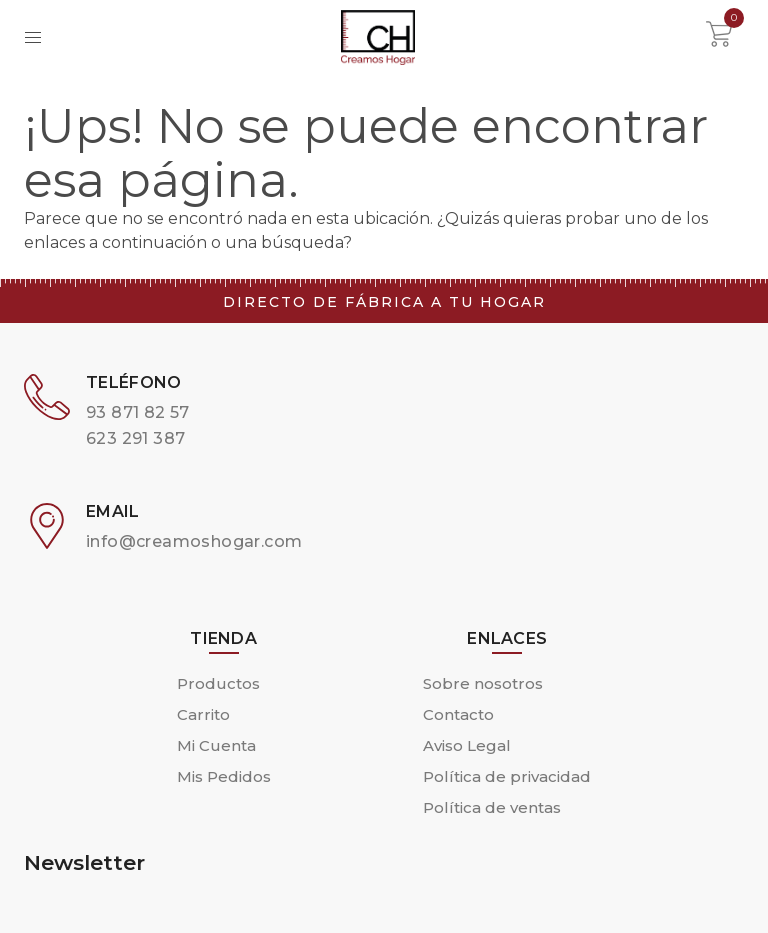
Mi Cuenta (216, 745)
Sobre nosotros (483, 683)
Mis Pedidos (224, 776)
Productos (218, 683)
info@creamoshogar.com (194, 541)
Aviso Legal (467, 745)
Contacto (458, 714)
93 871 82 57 (138, 412)
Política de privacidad (507, 776)
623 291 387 (135, 438)
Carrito (203, 714)
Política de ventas (492, 807)
